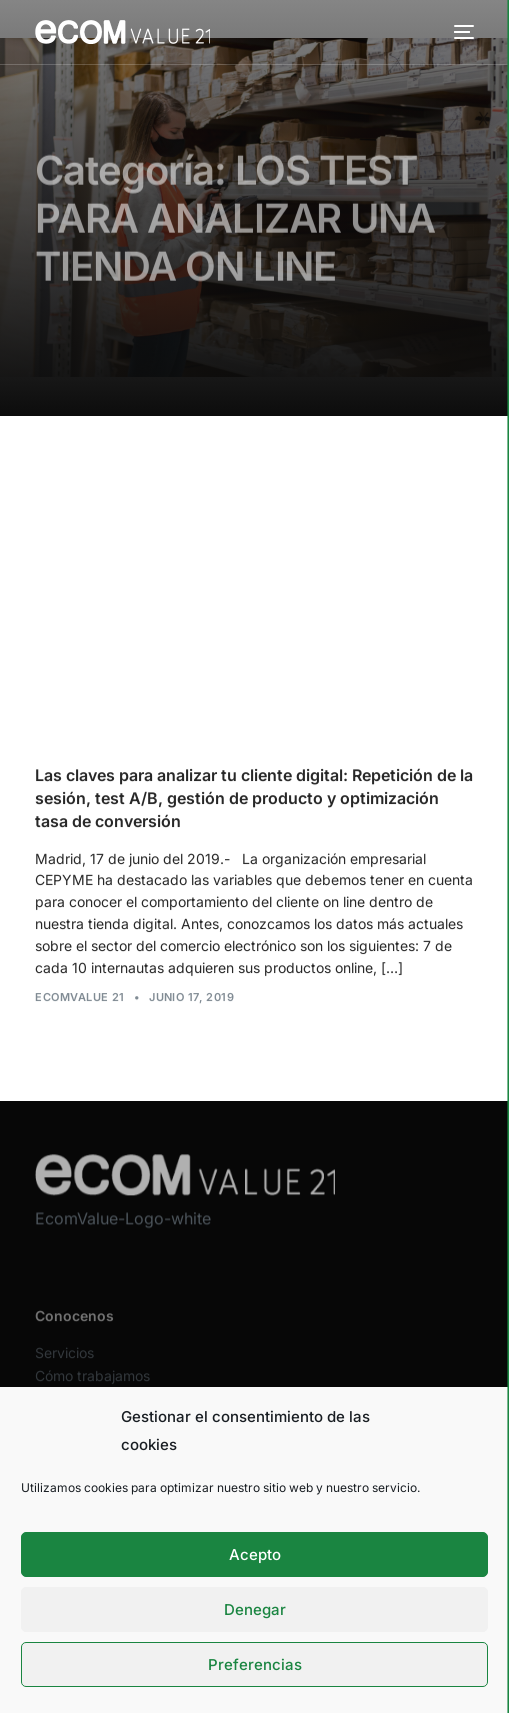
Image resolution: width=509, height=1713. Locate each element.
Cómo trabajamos (92, 1385)
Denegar (255, 1609)
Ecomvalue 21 (79, 998)
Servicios (64, 1362)
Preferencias (255, 1664)
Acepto (255, 1554)
